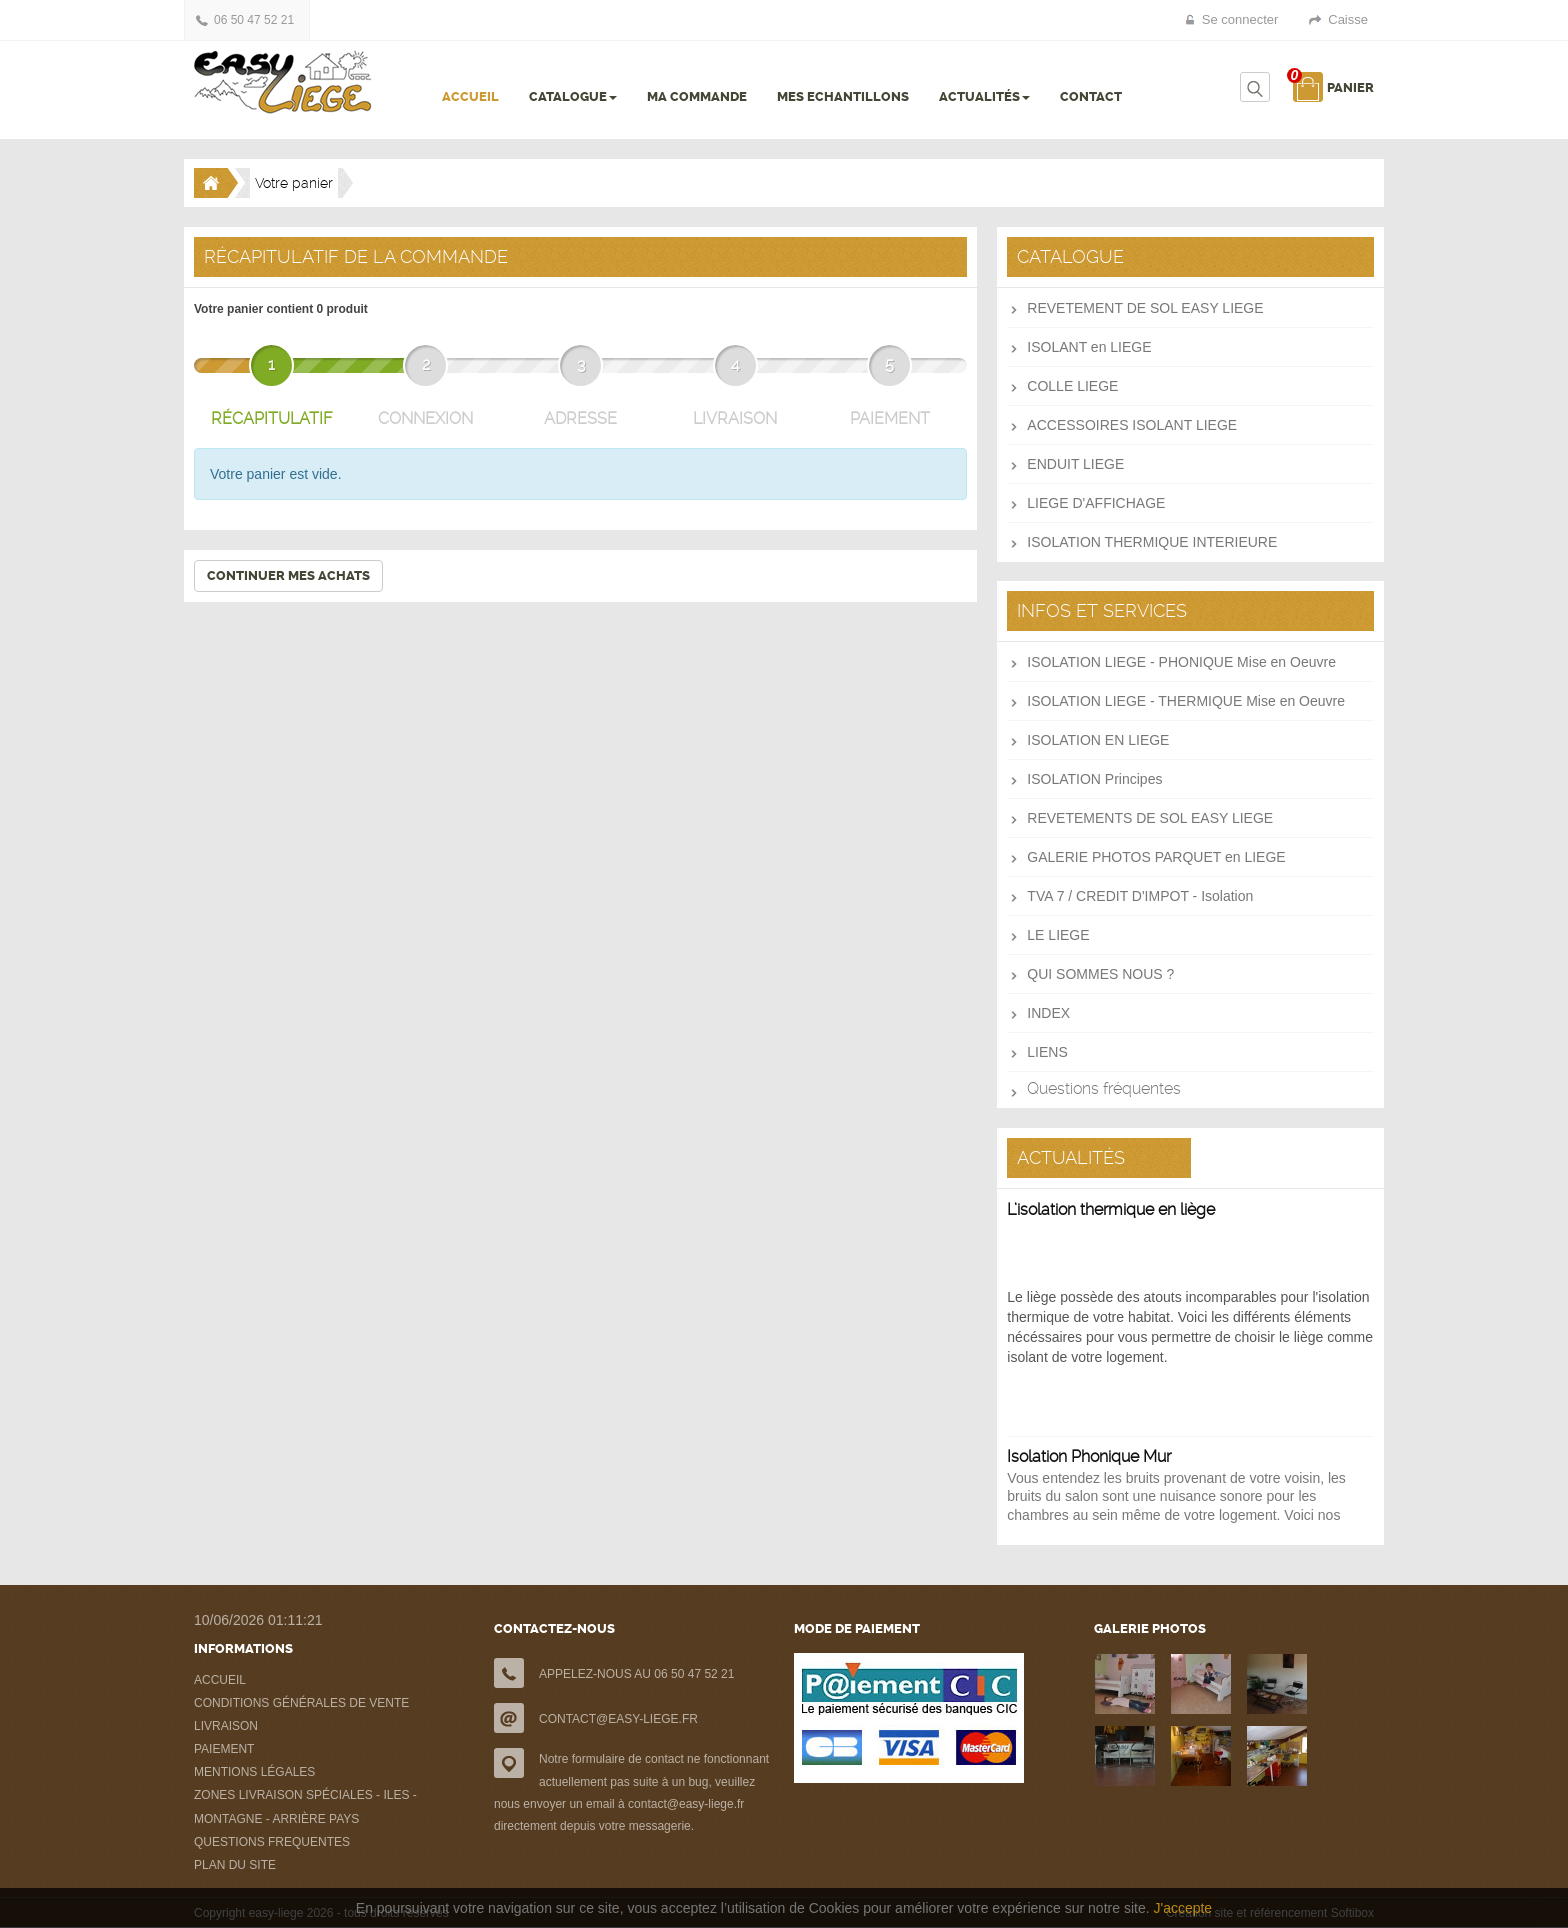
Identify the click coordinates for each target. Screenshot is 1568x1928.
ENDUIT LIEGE (1075, 464)
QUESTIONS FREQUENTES (272, 1842)
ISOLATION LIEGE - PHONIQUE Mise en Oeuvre (1181, 662)
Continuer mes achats (288, 575)
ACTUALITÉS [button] (984, 96)
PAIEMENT (224, 1749)
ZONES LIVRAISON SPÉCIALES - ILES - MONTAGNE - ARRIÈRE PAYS (305, 1807)
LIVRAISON (226, 1726)
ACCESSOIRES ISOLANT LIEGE (1132, 425)
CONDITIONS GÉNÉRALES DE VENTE (301, 1703)
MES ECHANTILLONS (843, 96)
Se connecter (1240, 19)
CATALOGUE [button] (573, 96)
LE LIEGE (1058, 935)
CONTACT (1091, 96)
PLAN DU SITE (235, 1865)
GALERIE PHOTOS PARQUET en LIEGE (1156, 857)
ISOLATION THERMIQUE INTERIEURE (1152, 542)
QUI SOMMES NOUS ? (1100, 974)
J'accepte (1182, 1908)
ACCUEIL (470, 96)
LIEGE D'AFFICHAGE (1096, 503)
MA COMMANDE (697, 96)
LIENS (1047, 1052)
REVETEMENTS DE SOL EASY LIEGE (1150, 818)
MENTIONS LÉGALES (254, 1772)
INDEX (1048, 1013)
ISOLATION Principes (1094, 779)
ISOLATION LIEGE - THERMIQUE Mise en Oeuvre (1186, 701)
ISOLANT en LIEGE (1089, 347)
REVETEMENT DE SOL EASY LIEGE (1145, 308)
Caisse (1348, 19)
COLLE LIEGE (1072, 386)
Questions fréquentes (1104, 1088)
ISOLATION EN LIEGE (1098, 740)
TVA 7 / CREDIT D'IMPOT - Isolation (1140, 896)
